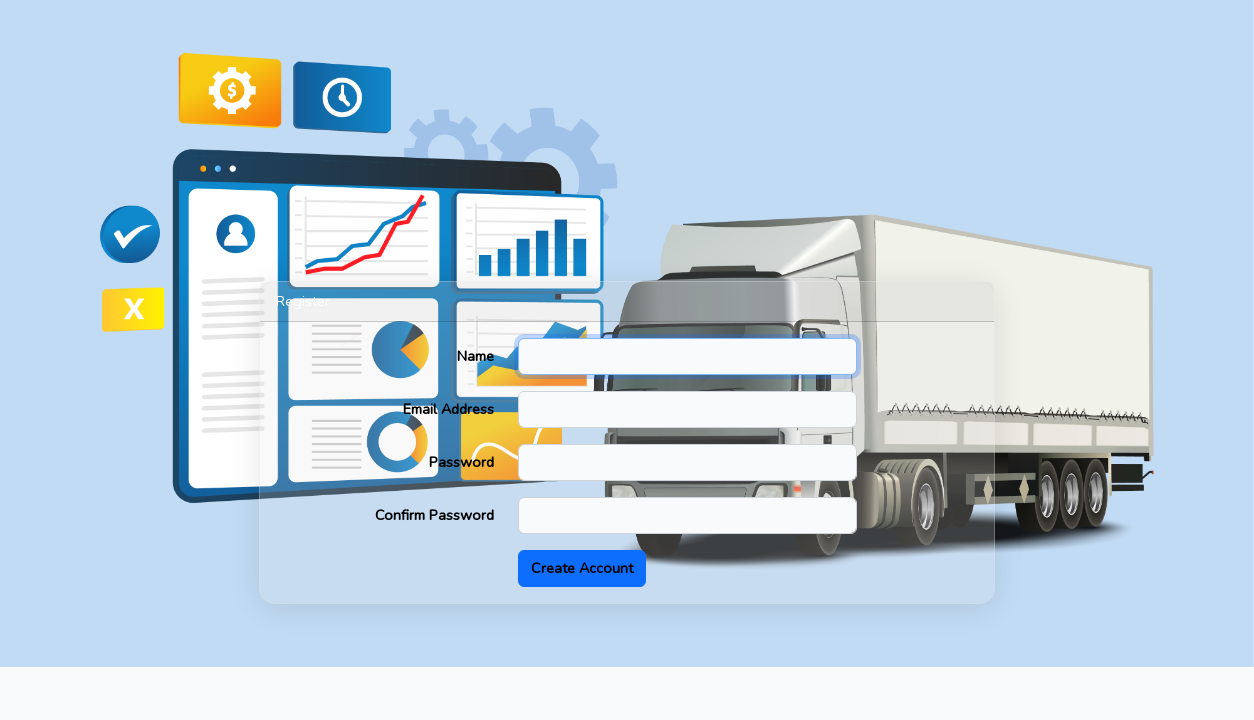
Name (475, 356)
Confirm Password (434, 515)
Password (461, 462)
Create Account (582, 568)
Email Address (448, 409)
